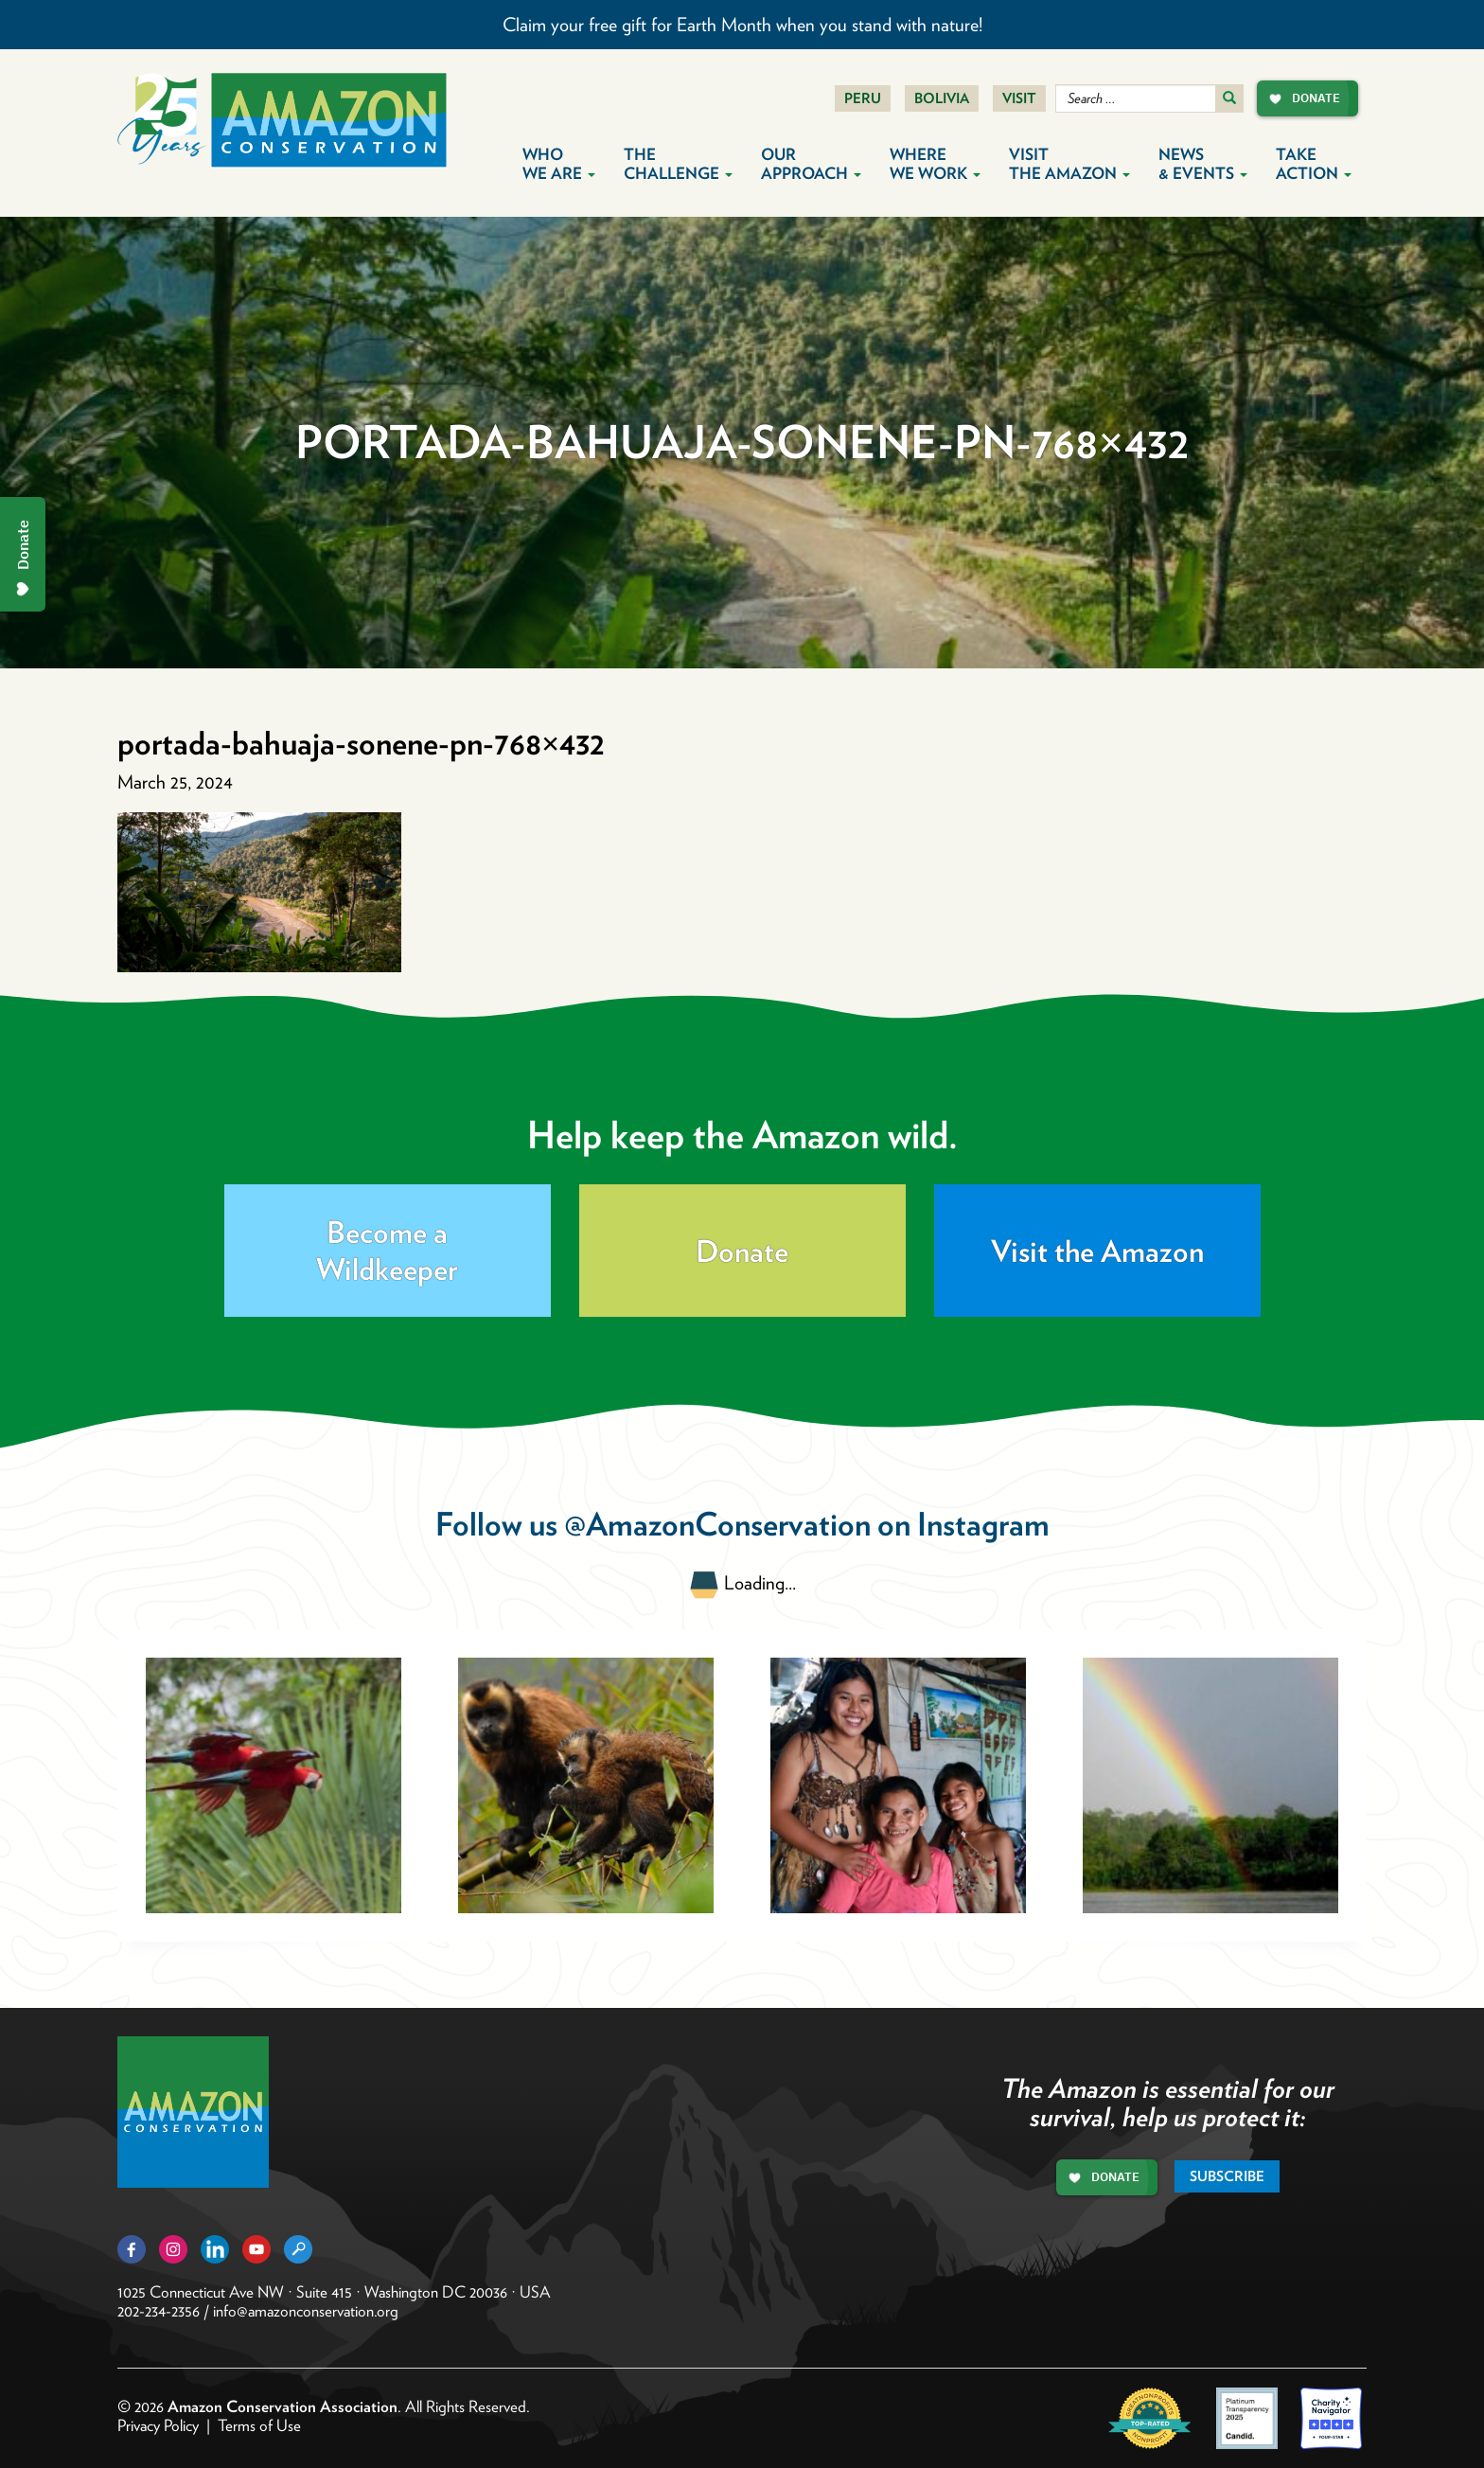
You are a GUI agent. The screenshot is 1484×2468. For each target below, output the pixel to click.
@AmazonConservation (717, 1523)
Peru (862, 98)
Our (811, 164)
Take (1314, 164)
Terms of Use (259, 2425)
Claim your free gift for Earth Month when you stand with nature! (742, 24)
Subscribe (1227, 2176)
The (678, 164)
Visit (1019, 98)
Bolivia (941, 98)
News (1202, 164)
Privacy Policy (158, 2425)
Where (935, 164)
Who (558, 164)
